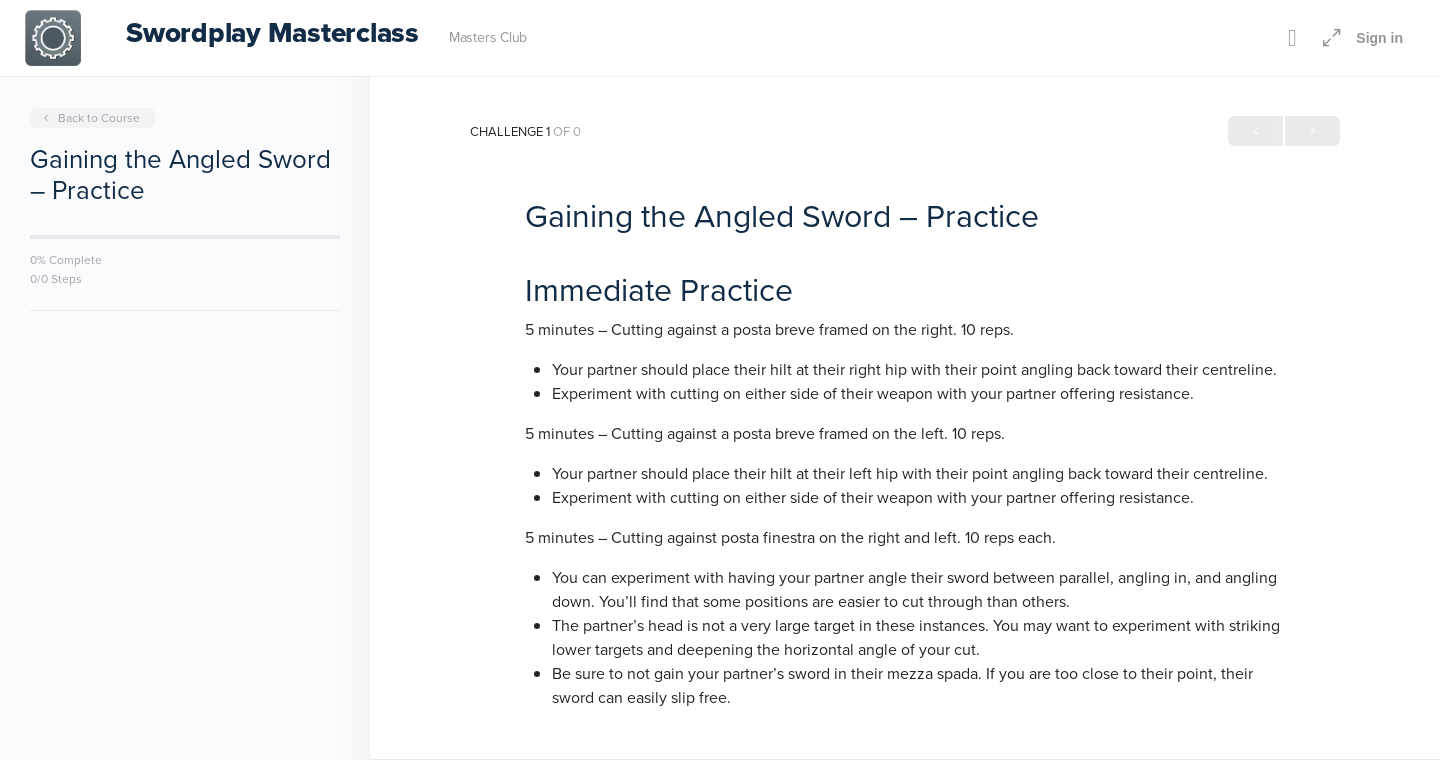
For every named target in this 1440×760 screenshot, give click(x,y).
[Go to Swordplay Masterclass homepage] (53, 35)
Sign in (1379, 38)
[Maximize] (1328, 38)
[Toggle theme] (1292, 38)
